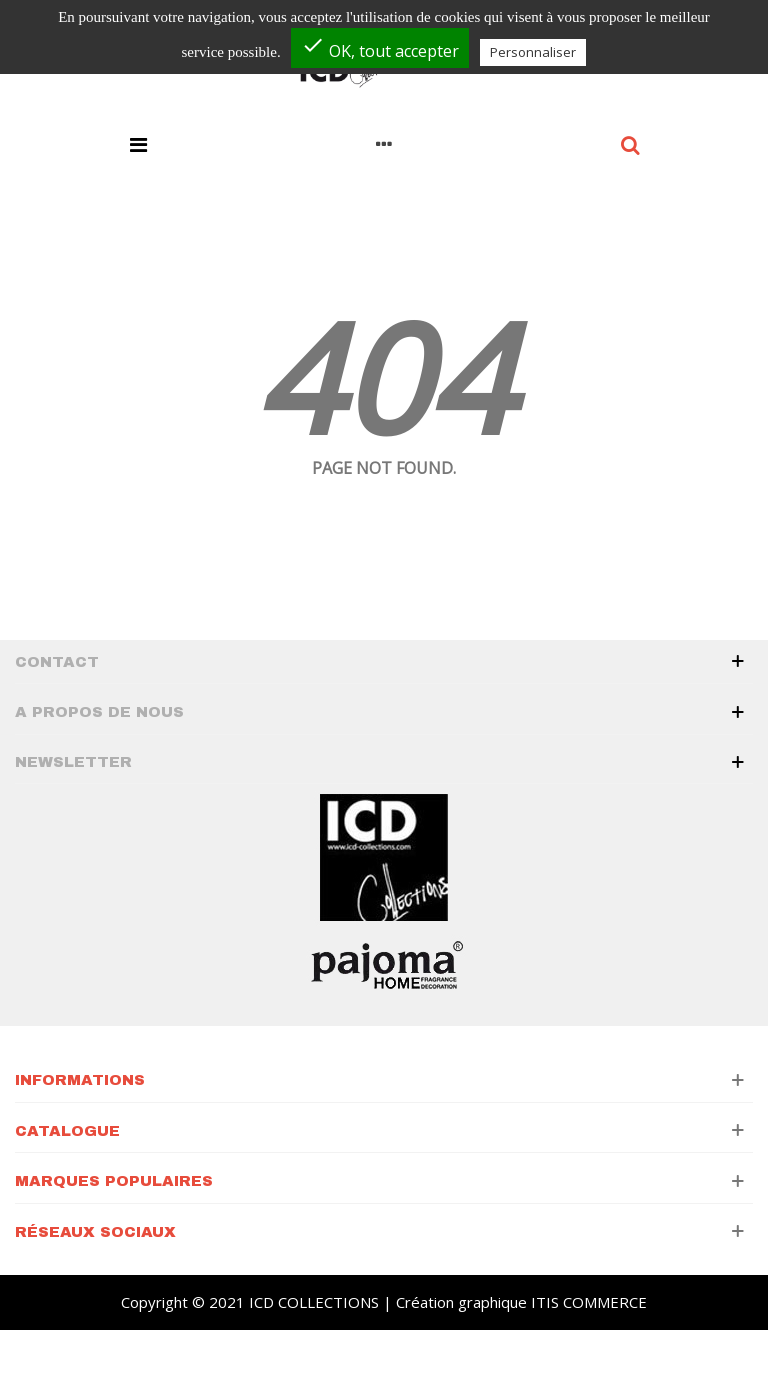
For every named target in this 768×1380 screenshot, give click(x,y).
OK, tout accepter (380, 47)
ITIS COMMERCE (589, 1302)
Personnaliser (533, 52)
